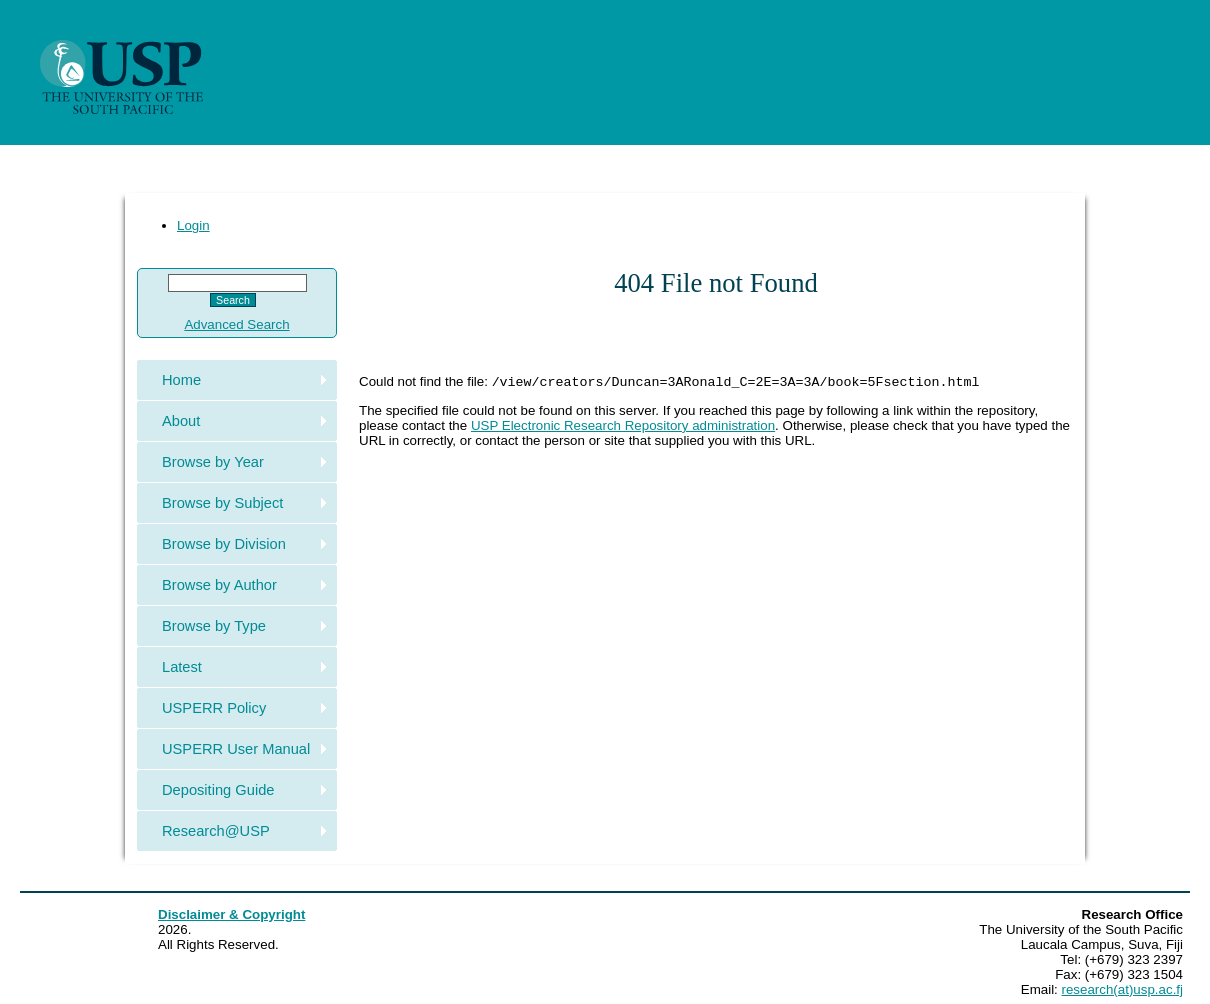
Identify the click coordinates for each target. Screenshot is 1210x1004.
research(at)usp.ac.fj (1122, 989)
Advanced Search (236, 324)
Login (193, 225)
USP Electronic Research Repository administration (623, 427)
